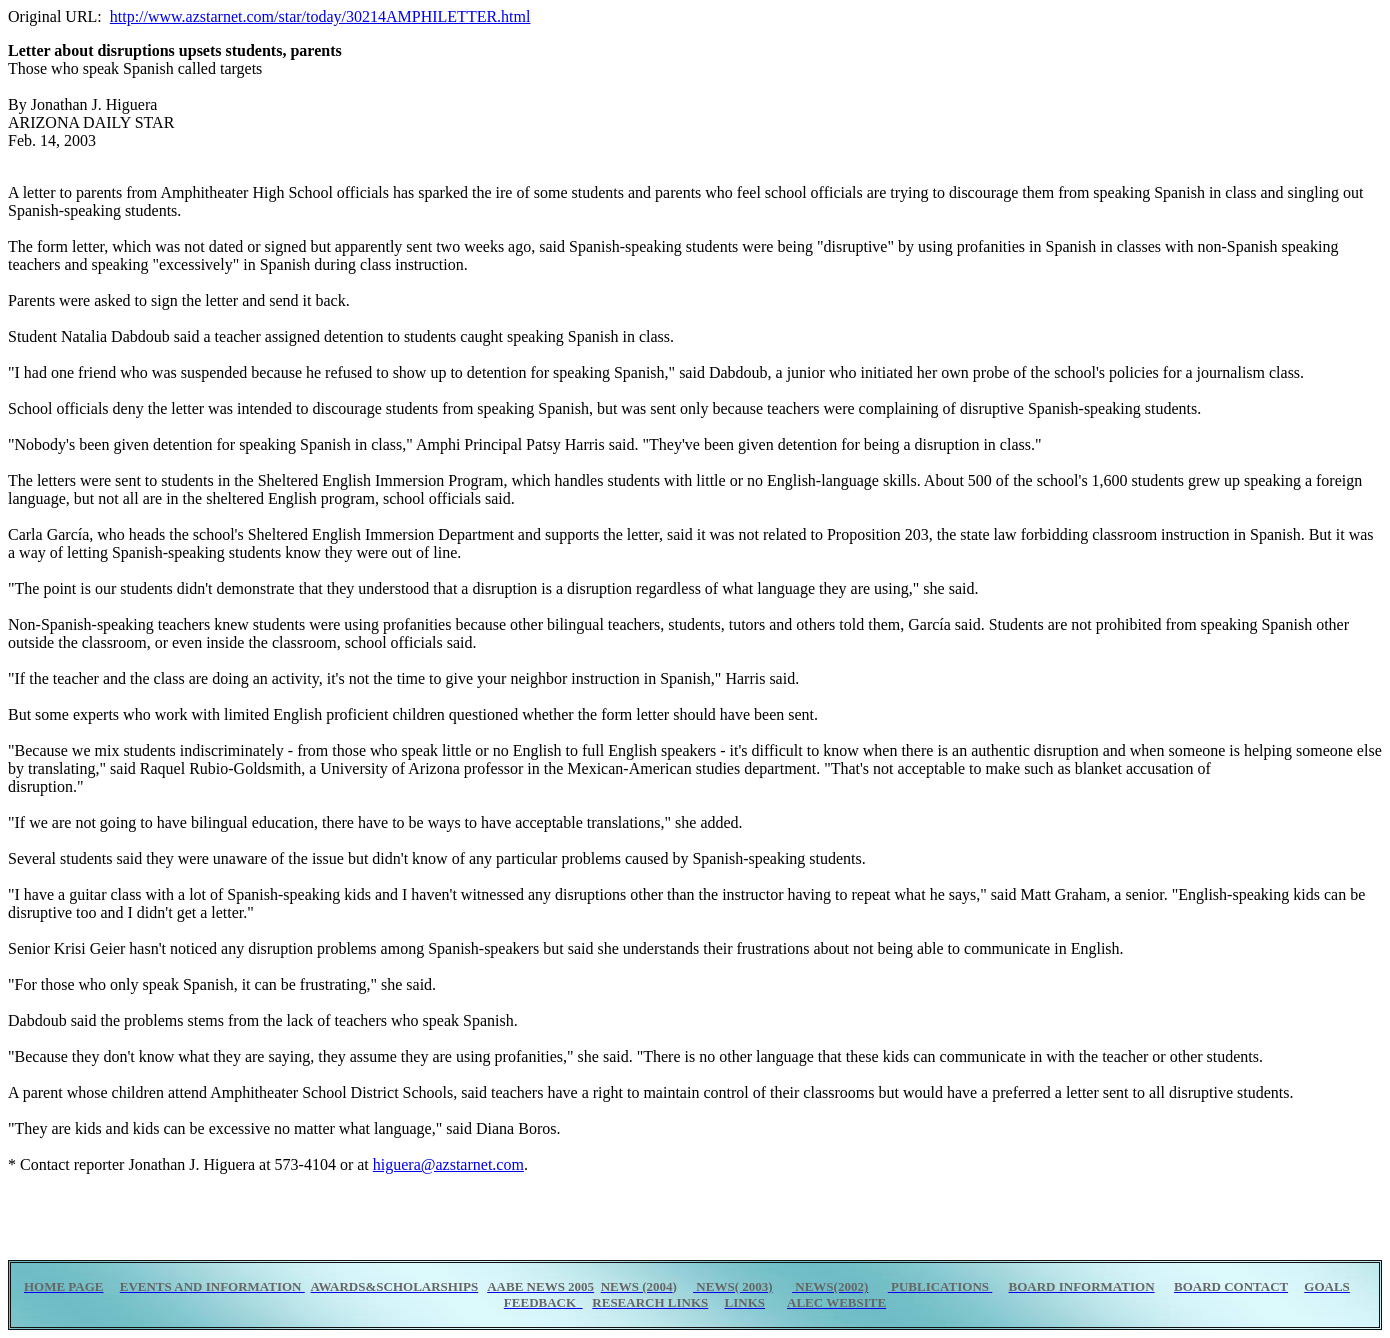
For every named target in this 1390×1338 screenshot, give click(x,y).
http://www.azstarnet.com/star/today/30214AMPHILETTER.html (320, 16)
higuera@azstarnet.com (448, 1164)
